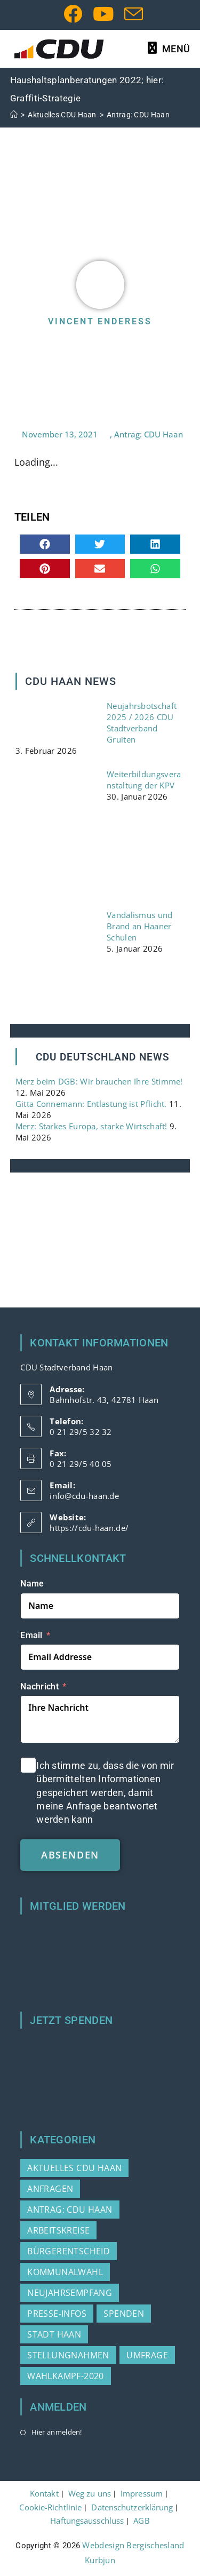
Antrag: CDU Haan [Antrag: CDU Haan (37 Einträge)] (69, 2209)
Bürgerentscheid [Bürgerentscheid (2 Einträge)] (68, 2251)
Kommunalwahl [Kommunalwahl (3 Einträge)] (65, 2272)
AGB (141, 2520)
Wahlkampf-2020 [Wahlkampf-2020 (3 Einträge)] (65, 2376)
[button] (45, 544)
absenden (70, 1854)
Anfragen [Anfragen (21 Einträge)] (50, 2189)
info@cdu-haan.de (84, 1495)
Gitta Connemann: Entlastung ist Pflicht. (91, 1103)
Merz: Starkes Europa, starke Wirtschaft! (91, 1126)
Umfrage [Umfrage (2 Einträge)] (147, 2355)
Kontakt (44, 2493)
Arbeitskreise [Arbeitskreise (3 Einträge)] (58, 2230)
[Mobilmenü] (169, 48)
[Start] (14, 114)
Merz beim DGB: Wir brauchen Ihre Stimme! (99, 1081)
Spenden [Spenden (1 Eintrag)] (123, 2313)
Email (31, 1635)
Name (32, 1583)
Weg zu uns (89, 2493)
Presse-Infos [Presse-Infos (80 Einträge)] (56, 2313)
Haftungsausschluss (87, 2520)
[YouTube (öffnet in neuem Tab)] (103, 13)
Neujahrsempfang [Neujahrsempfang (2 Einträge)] (69, 2293)
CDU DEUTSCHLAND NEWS (103, 1057)
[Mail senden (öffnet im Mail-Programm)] (131, 13)
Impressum (142, 2493)
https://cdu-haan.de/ (89, 1527)
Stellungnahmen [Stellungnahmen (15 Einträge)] (68, 2355)
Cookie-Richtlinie (50, 2507)
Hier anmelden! (56, 2432)
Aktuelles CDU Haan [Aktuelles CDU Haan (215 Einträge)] (74, 2168)
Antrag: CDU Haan (138, 114)
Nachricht (39, 1686)
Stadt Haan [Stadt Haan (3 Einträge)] (54, 2334)
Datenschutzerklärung (132, 2507)
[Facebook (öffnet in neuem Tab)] (72, 13)
